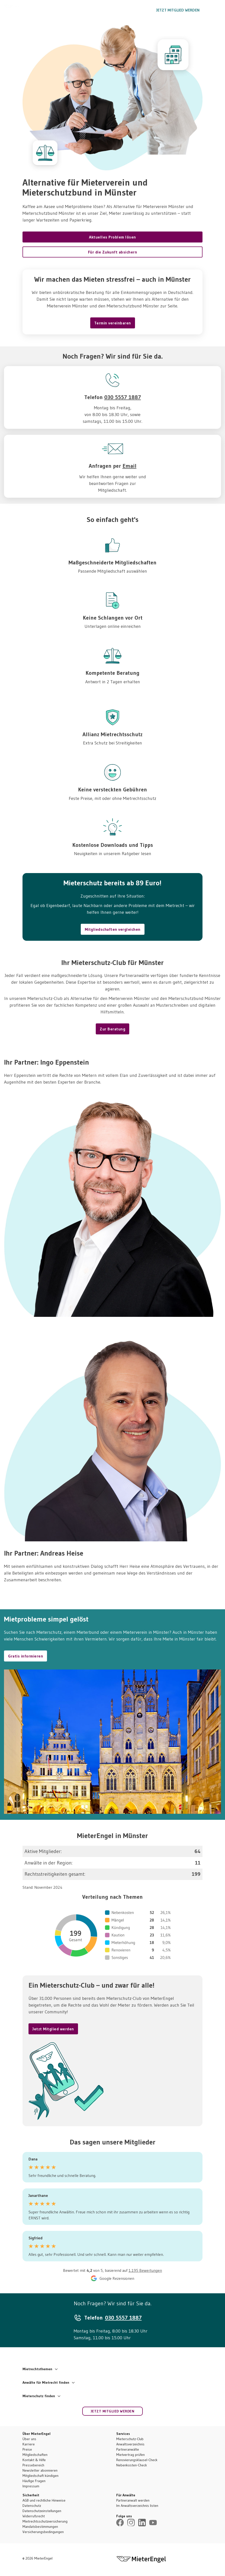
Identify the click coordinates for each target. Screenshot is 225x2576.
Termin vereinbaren (112, 322)
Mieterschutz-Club (130, 2439)
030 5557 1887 (136, 9)
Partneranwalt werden (133, 2500)
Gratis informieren (25, 1655)
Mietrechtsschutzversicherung (45, 2521)
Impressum (30, 2486)
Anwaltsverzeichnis (130, 2444)
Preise (27, 2449)
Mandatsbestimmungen (40, 2526)
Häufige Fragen (34, 2481)
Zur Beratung (112, 1028)
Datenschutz (31, 2505)
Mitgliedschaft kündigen (40, 2475)
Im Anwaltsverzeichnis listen (137, 2505)
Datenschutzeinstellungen (41, 2511)
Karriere (28, 2444)
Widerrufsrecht (33, 2516)
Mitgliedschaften (35, 2454)
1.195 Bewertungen (145, 2270)
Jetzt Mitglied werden (178, 9)
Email (129, 466)
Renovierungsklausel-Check (137, 2460)
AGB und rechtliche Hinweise (44, 2500)
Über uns (29, 2439)
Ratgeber (107, 9)
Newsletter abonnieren (40, 2470)
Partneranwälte (127, 2449)
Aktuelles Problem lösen (112, 236)
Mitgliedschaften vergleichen (112, 929)
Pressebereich (33, 2465)
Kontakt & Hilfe (34, 2460)
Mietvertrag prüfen (130, 2454)
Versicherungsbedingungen (43, 2532)
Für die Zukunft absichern (112, 251)
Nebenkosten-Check (131, 2465)
